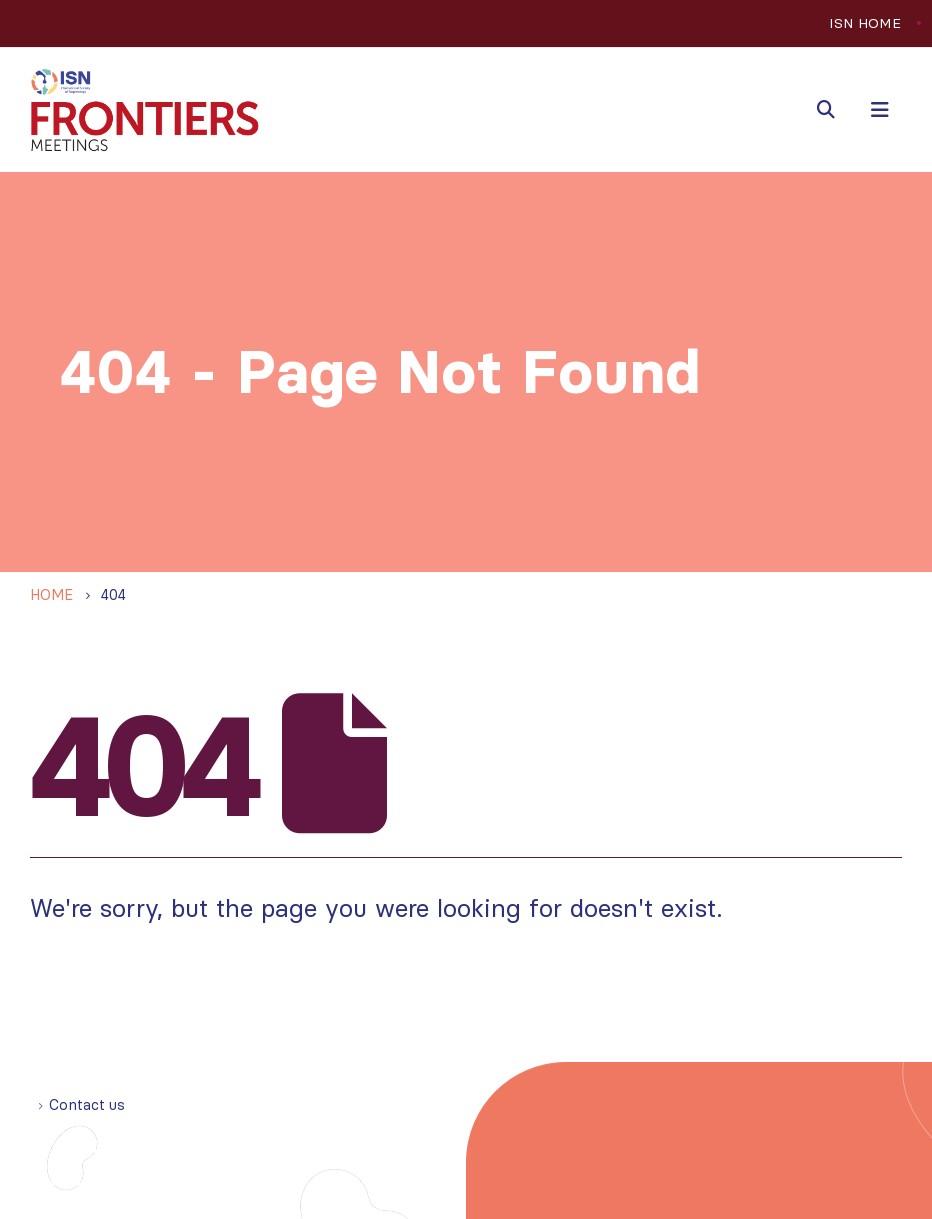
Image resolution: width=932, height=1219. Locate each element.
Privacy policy (79, 1180)
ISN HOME (865, 23)
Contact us (87, 1105)
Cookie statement (204, 1180)
